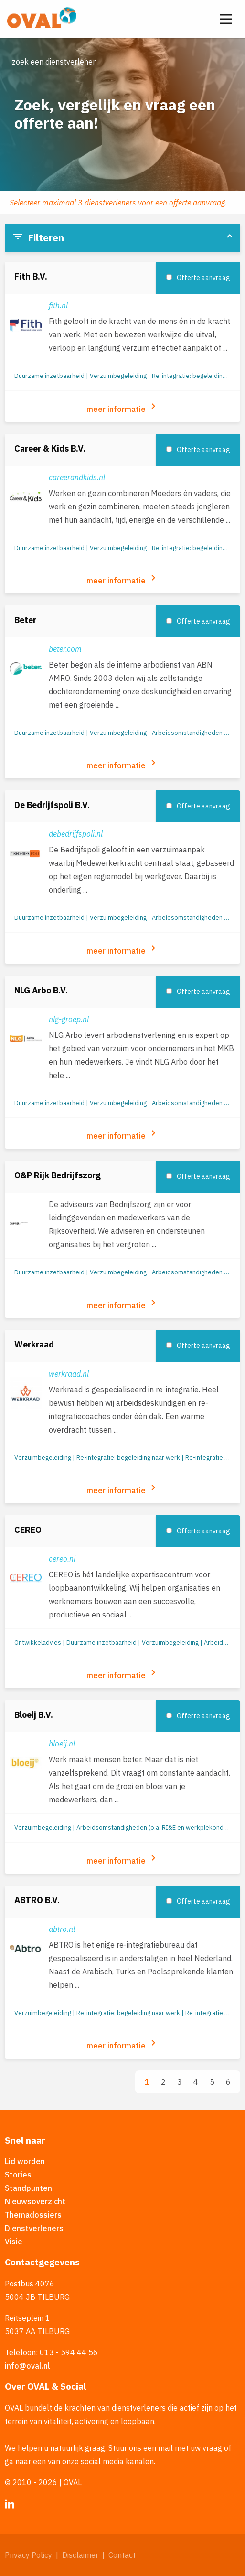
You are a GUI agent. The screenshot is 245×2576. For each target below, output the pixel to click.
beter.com (65, 649)
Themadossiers (33, 2215)
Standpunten (28, 2188)
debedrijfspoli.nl (76, 834)
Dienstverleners (34, 2228)
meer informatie (122, 407)
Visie (13, 2241)
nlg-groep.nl (69, 1019)
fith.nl (58, 305)
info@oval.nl (27, 2366)
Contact (122, 2555)
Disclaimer (80, 2555)
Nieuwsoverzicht (35, 2201)
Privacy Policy (28, 2555)
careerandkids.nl (77, 477)
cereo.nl (62, 1558)
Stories (18, 2174)
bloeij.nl (62, 1743)
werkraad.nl (69, 1374)
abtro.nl (62, 1929)
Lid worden (25, 2161)
